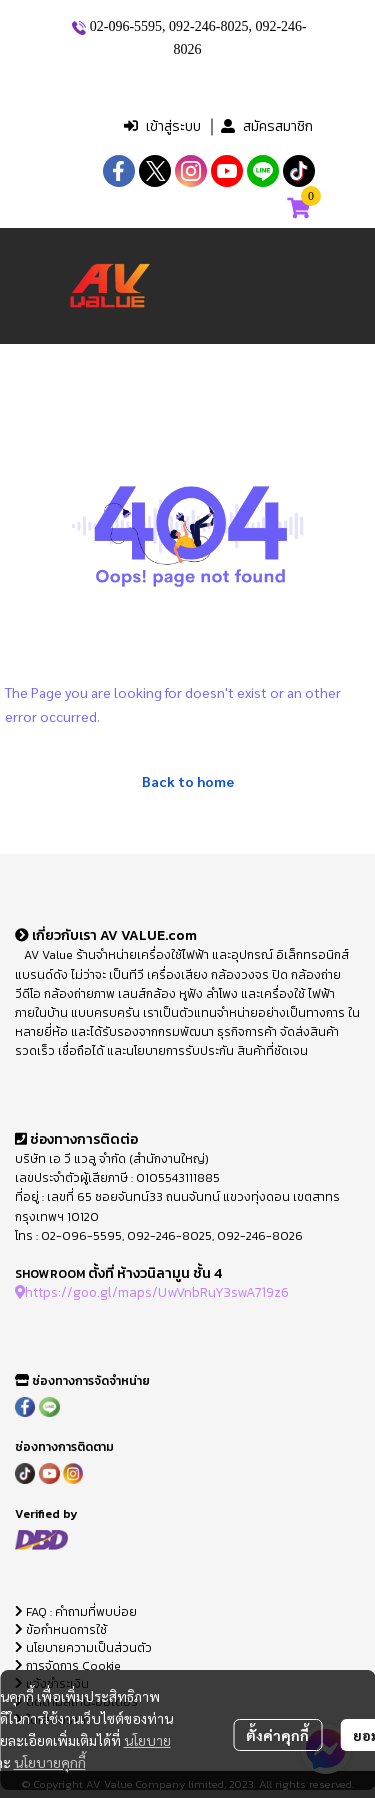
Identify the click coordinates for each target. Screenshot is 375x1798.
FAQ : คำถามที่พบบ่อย (77, 1612)
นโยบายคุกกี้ (50, 1762)
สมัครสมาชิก (267, 126)
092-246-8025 (208, 26)
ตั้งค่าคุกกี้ (277, 1735)
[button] (190, 86)
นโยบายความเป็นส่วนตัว (83, 1648)
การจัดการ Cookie (68, 1666)
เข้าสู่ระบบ (162, 126)
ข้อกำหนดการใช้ (61, 1630)
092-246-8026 (260, 1236)
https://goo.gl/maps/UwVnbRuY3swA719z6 (152, 1292)
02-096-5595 (126, 26)
